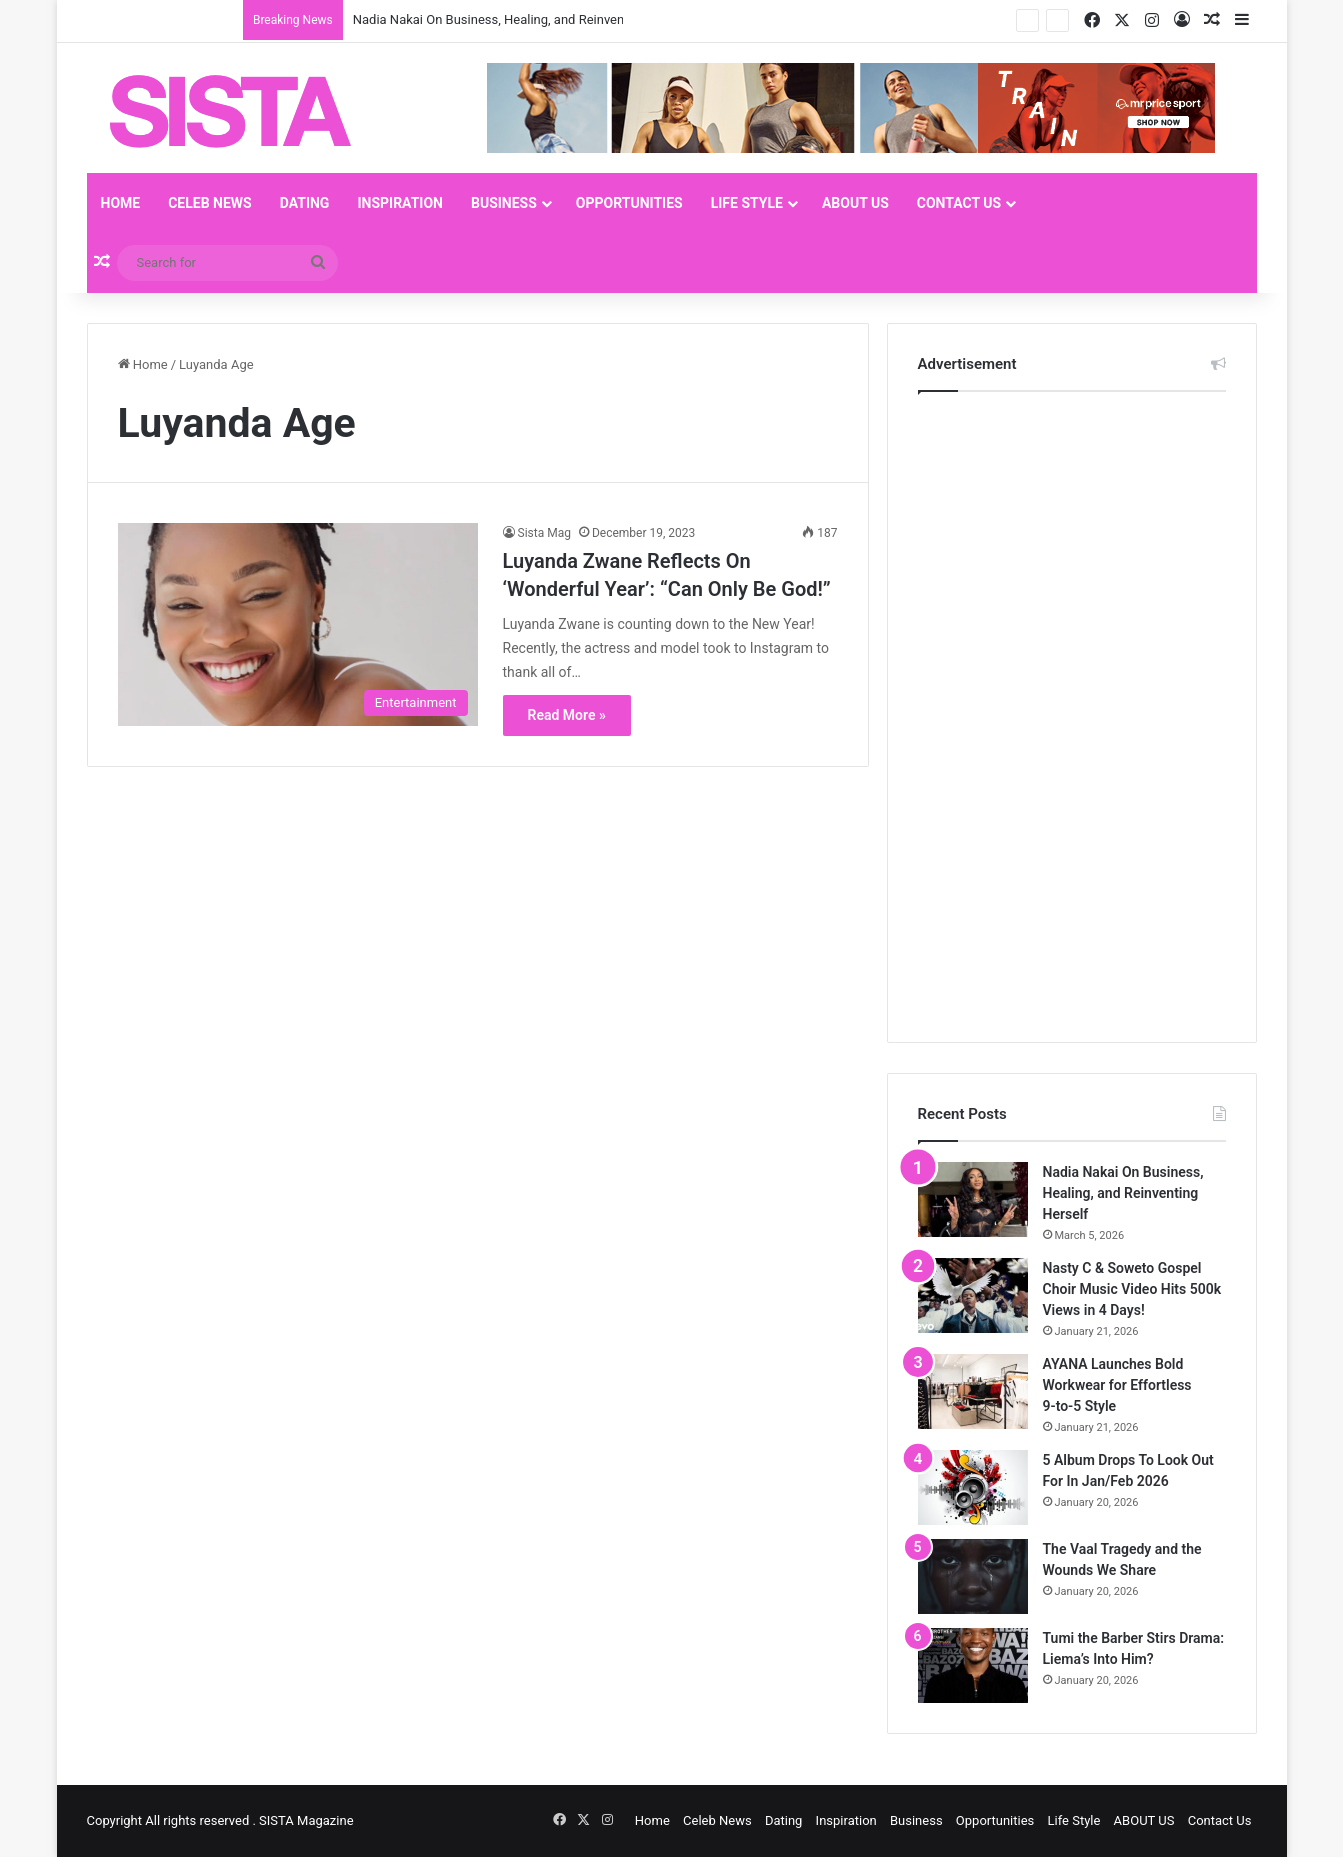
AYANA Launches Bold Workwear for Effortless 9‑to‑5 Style (1117, 1385)
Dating (305, 203)
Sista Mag (544, 533)
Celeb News (210, 203)
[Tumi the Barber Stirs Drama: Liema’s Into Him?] (973, 1665)
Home (121, 203)
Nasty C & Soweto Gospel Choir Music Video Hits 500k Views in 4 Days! (1132, 1289)
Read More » (567, 715)
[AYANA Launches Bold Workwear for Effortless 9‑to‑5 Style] (973, 1391)
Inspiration (400, 203)
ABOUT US (855, 203)
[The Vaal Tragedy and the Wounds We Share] (973, 1576)
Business (504, 203)
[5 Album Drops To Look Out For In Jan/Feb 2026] (973, 1487)
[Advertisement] (1068, 712)
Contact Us (959, 203)
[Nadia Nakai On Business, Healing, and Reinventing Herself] (973, 1199)
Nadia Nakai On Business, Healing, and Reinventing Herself (522, 19)
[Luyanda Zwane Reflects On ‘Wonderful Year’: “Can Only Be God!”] (298, 624)
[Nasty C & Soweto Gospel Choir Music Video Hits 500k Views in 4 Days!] (973, 1295)
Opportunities (629, 203)
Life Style (747, 203)
